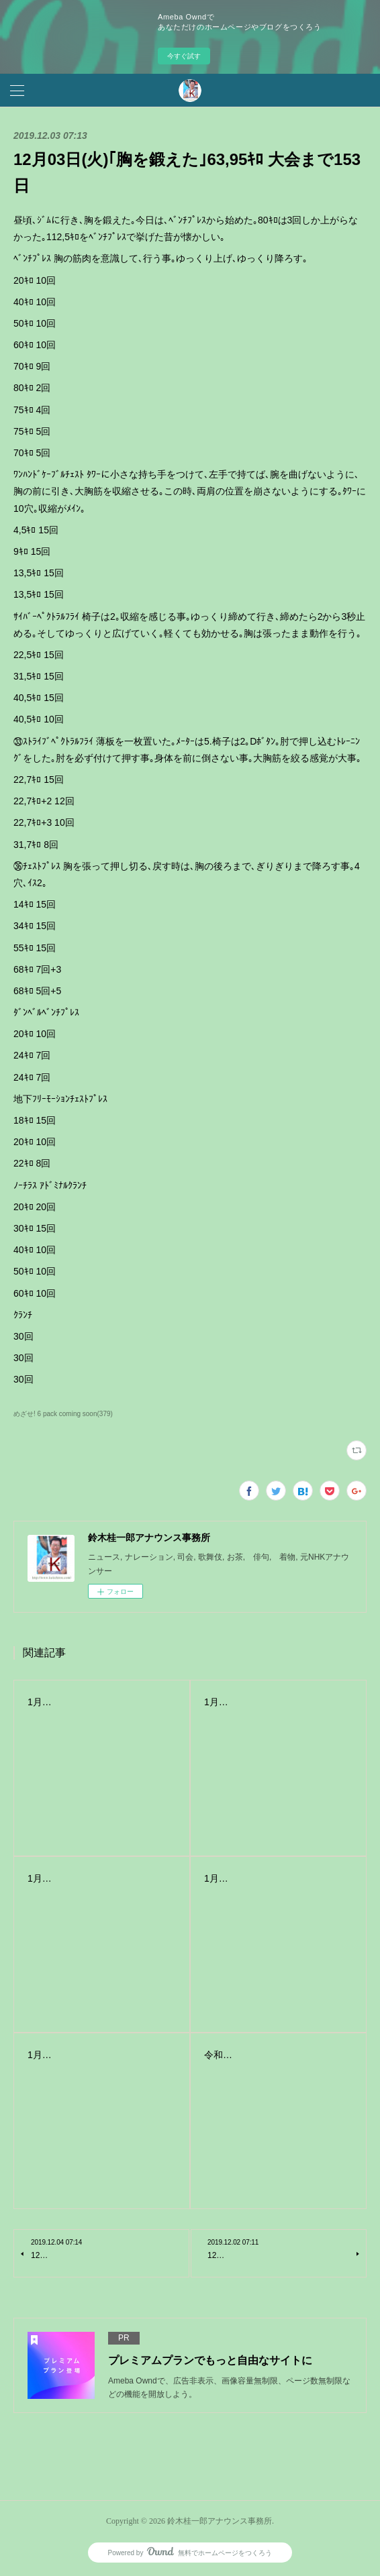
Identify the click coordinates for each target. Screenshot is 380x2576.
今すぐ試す (184, 56)
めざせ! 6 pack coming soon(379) (63, 1413)
